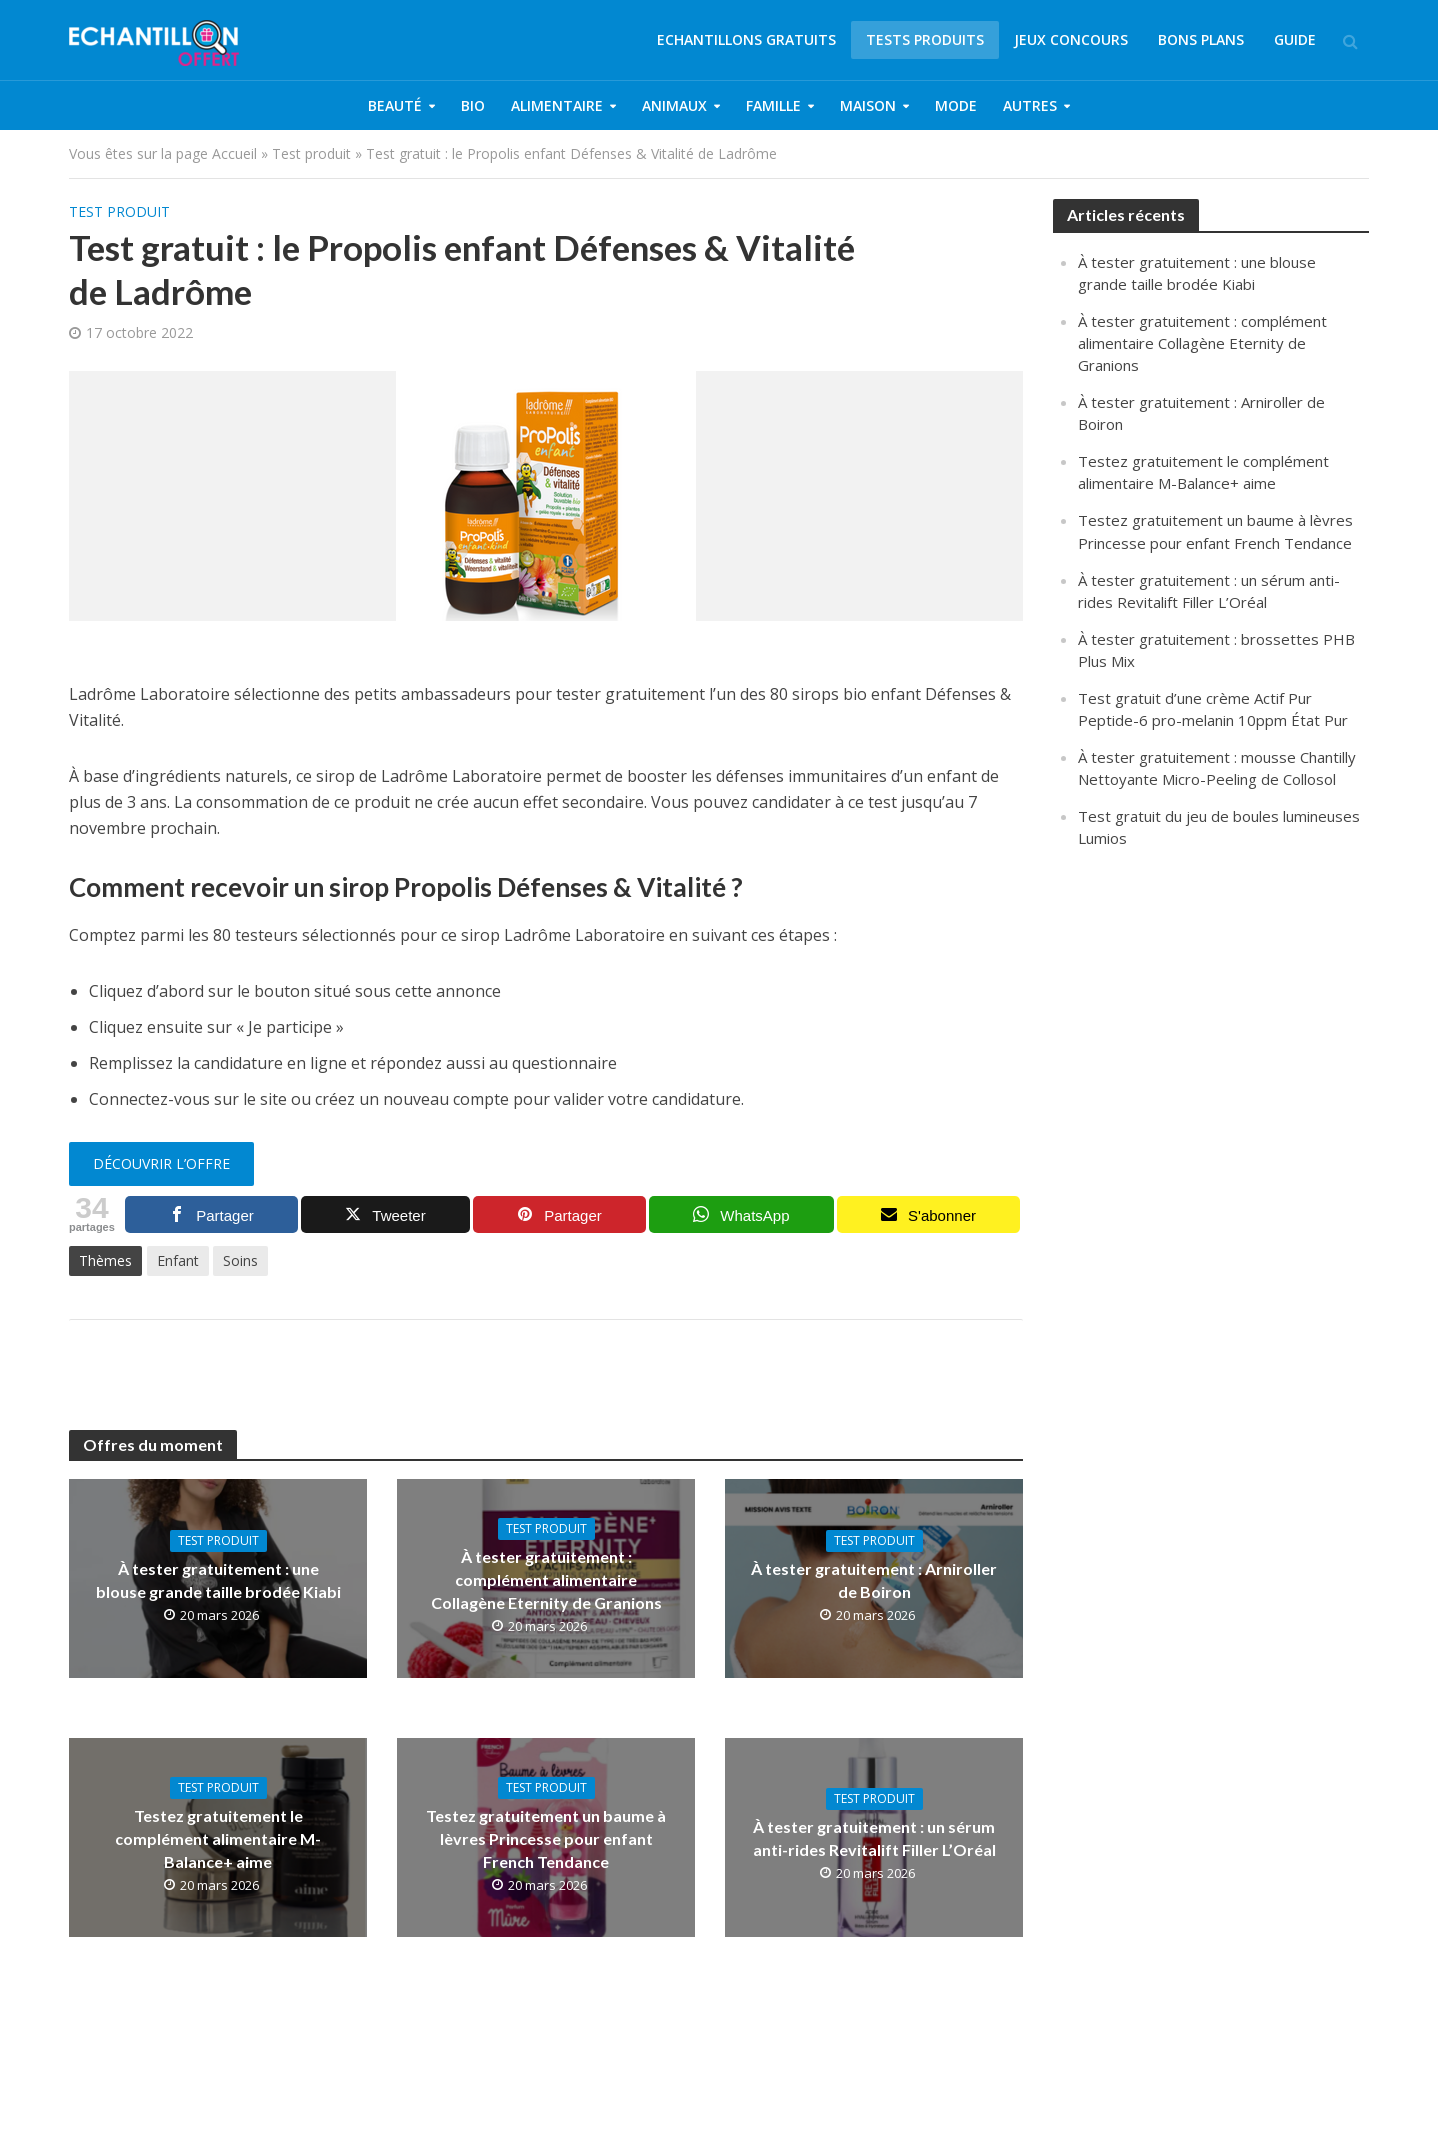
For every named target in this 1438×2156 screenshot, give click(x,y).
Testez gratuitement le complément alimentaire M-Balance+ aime (218, 1838)
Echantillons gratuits (746, 39)
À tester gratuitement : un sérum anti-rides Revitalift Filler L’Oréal (874, 1838)
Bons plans (1201, 39)
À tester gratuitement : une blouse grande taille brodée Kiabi (218, 1580)
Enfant (178, 1260)
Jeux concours (1071, 39)
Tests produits (925, 39)
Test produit (311, 153)
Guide (1295, 39)
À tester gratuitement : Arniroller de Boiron (874, 1580)
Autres (1030, 105)
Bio (473, 105)
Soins (240, 1260)
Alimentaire (557, 105)
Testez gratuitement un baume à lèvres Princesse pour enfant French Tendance (546, 1838)
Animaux (674, 105)
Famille (773, 105)
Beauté (395, 105)
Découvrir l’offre (161, 1163)
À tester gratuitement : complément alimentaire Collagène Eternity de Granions (546, 1579)
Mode (956, 105)
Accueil (234, 153)
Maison (868, 105)
